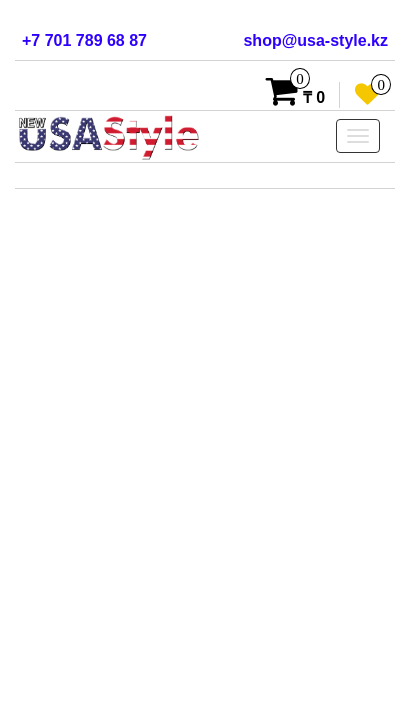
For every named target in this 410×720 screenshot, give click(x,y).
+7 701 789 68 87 (84, 40)
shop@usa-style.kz (315, 40)
